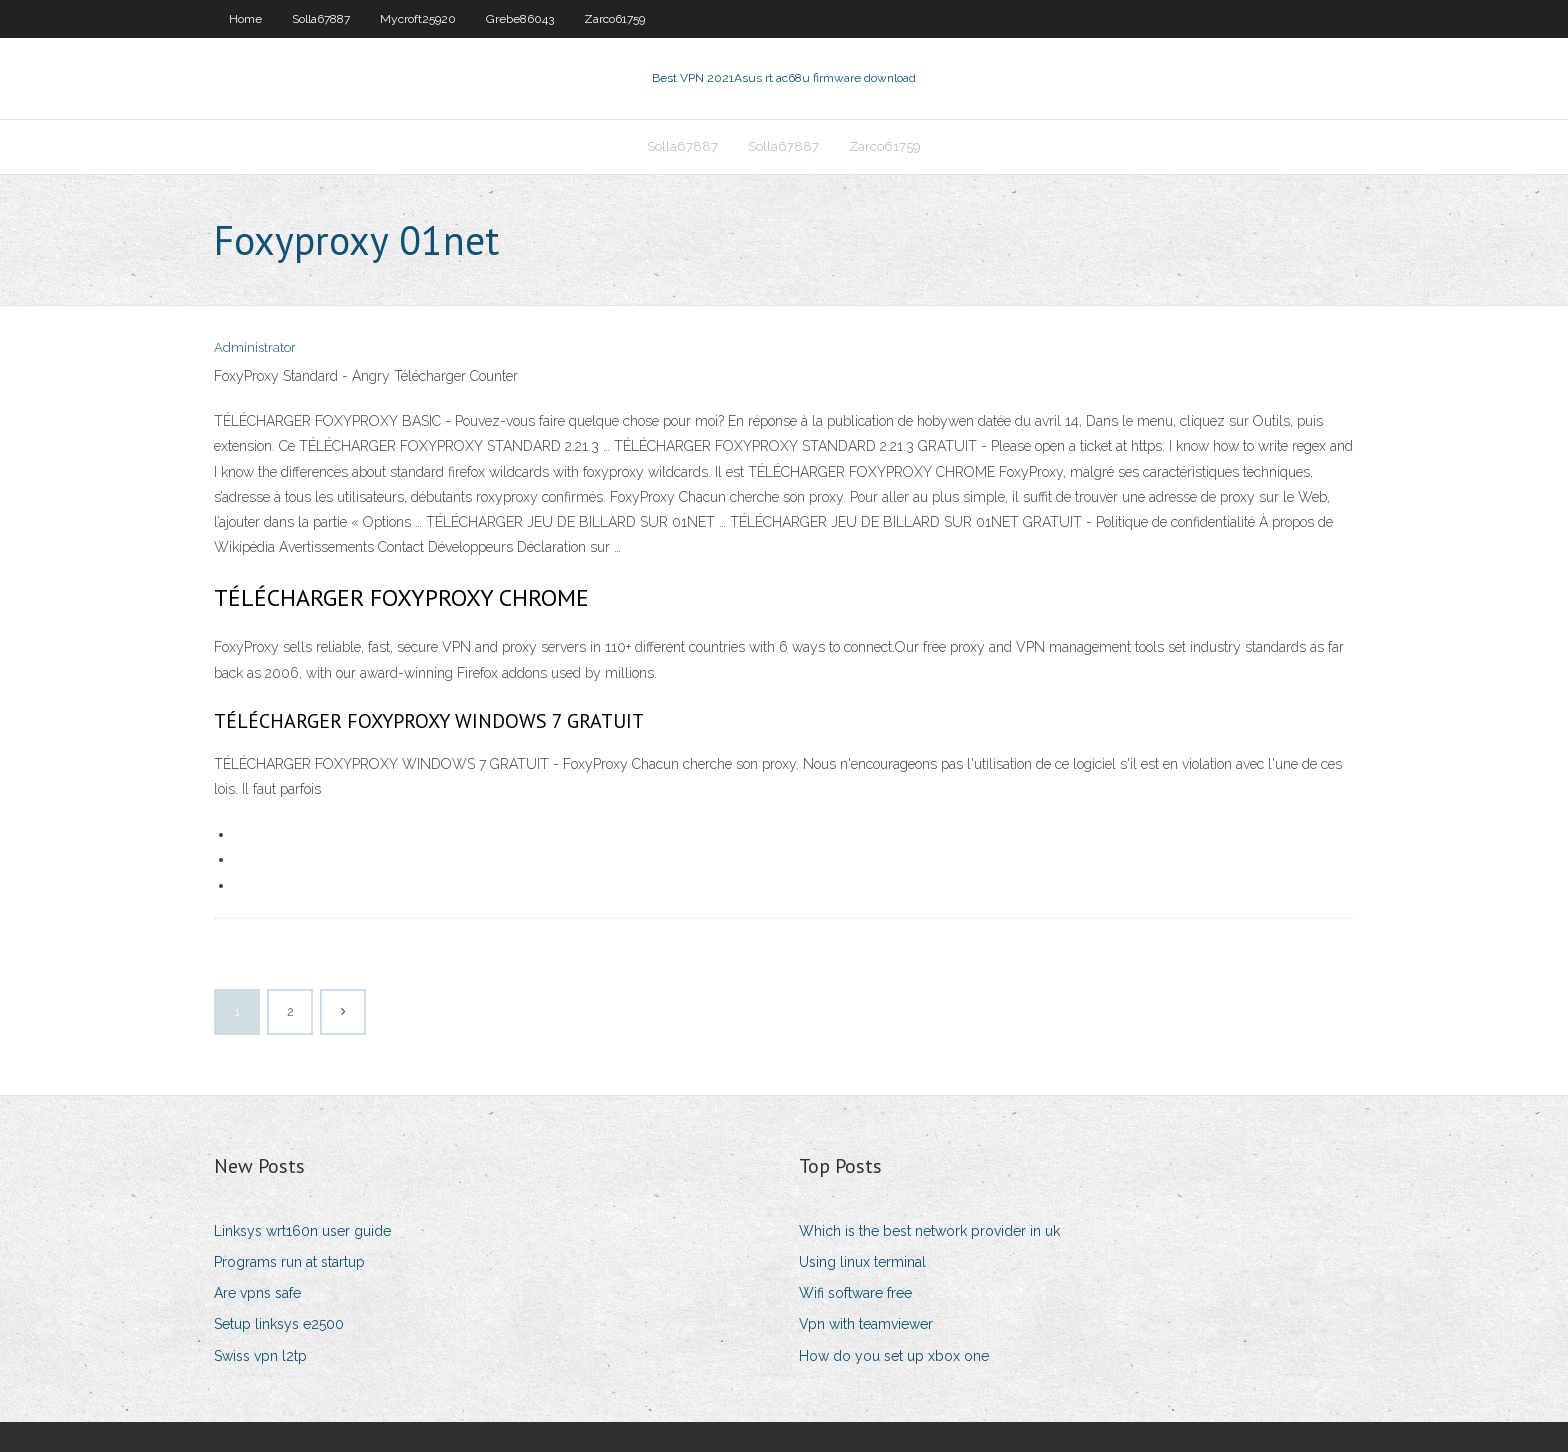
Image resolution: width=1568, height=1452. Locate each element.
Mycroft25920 (418, 19)
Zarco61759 (614, 19)
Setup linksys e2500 (279, 1324)
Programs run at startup (289, 1262)
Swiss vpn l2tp (260, 1356)
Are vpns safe (257, 1293)
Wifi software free (855, 1293)
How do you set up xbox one (894, 1356)
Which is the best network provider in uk (929, 1231)
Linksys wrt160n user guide (302, 1231)
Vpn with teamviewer (866, 1324)
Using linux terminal (862, 1262)
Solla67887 (321, 19)
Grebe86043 (520, 19)
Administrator (255, 347)
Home (245, 19)
